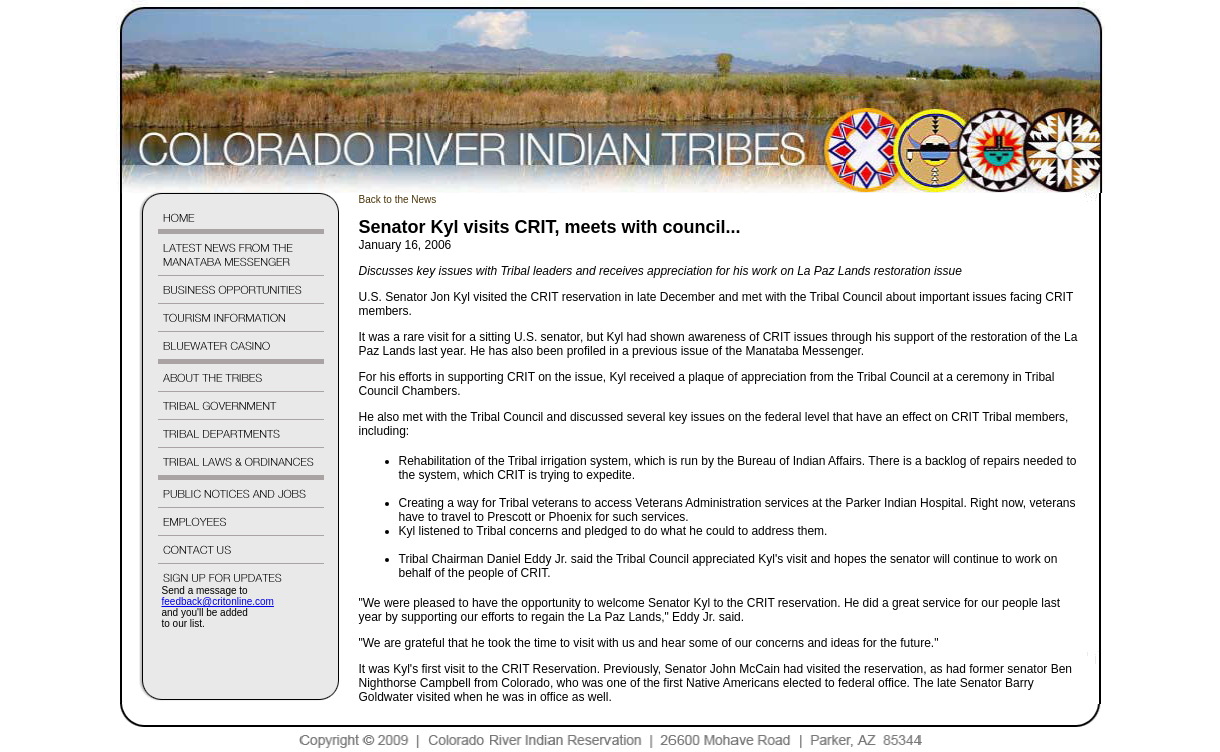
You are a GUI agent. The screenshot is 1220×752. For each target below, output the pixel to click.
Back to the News (398, 199)
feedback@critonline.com (218, 601)
